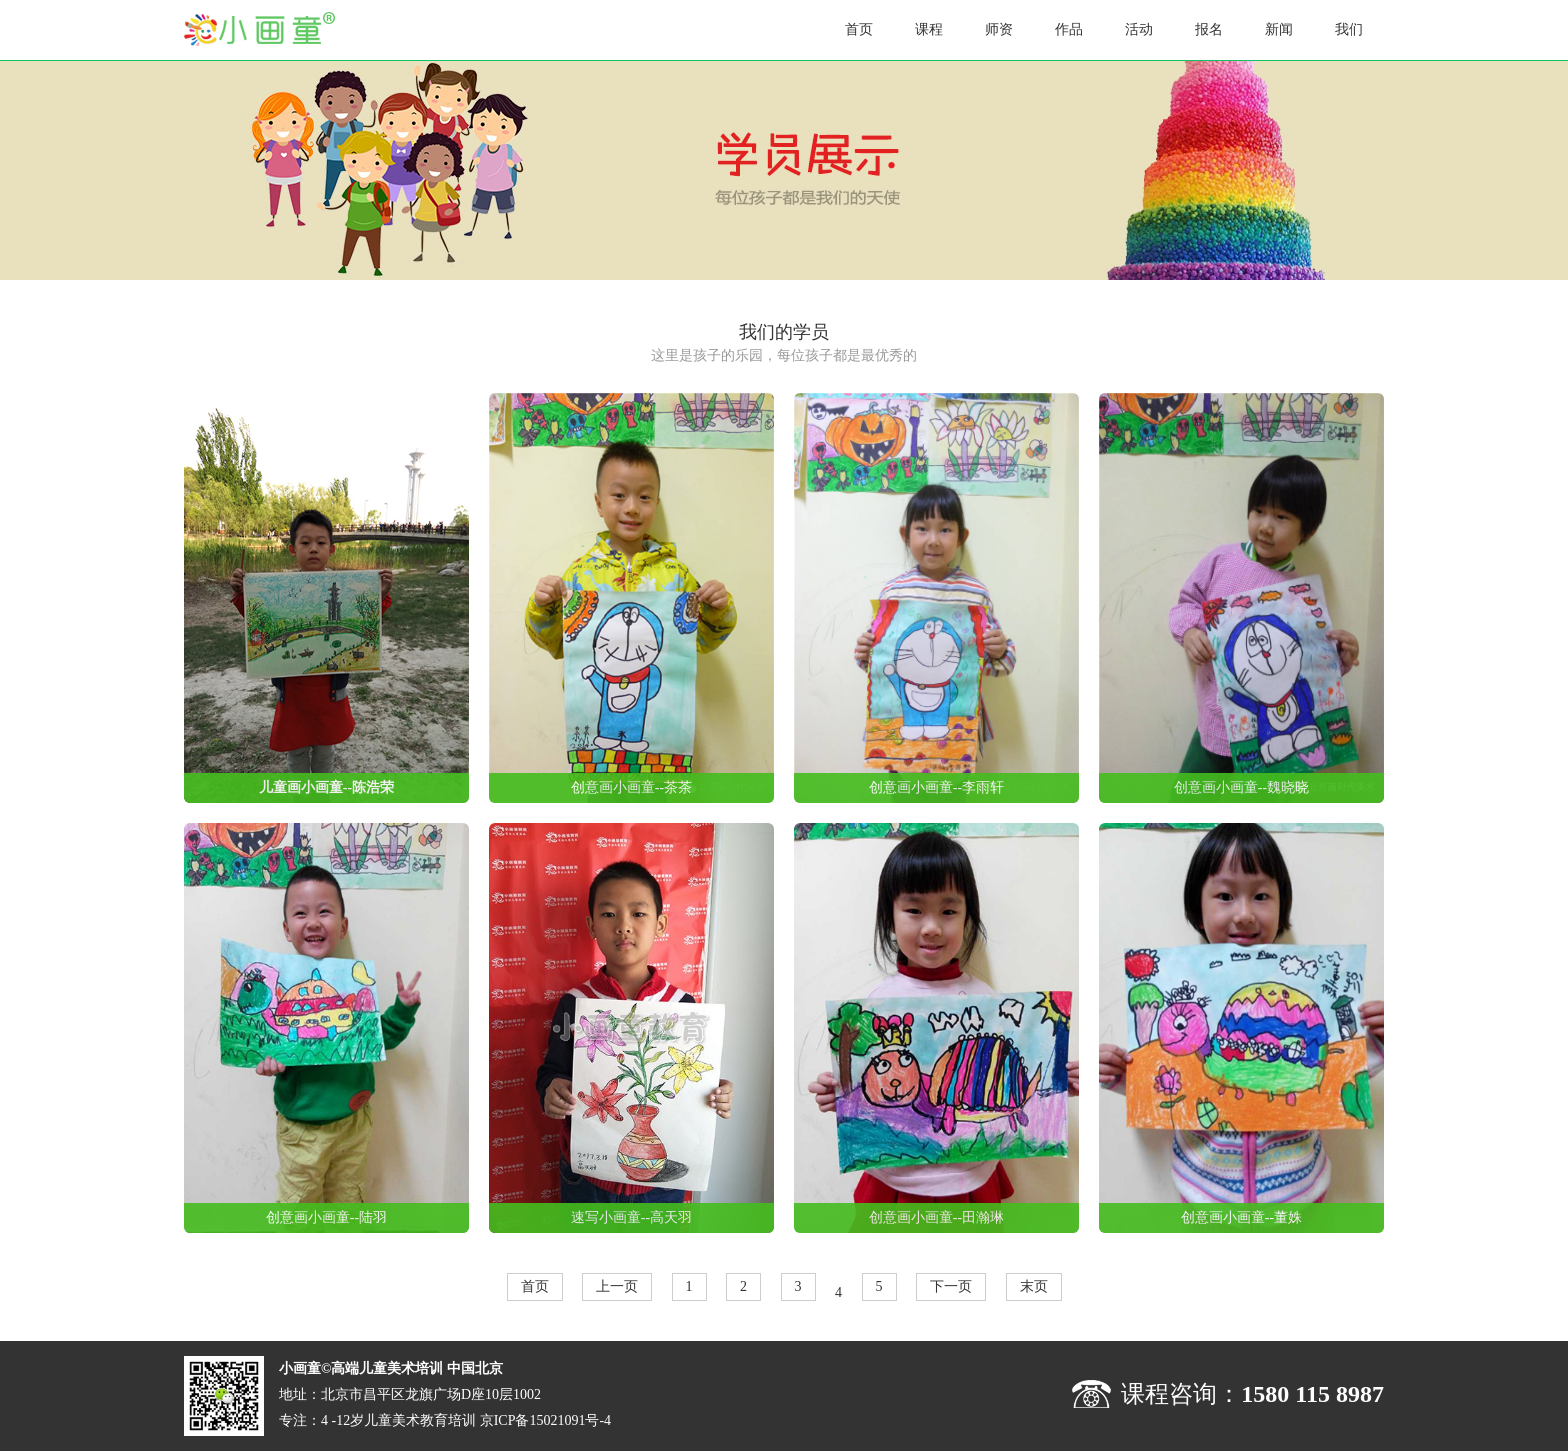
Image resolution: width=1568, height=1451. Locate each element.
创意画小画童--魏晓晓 (1241, 787)
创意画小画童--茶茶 (631, 787)
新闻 (1279, 29)
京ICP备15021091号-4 (545, 1420)
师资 (999, 29)
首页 (859, 29)
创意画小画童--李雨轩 (936, 787)
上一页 (617, 1286)
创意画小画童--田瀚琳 (936, 1217)
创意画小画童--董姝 (1241, 1217)
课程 (929, 29)
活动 (1139, 29)
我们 (1349, 29)
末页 (1034, 1286)
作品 (1069, 29)
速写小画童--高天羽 (631, 1217)
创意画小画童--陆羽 (326, 1217)
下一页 (951, 1286)
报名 (1209, 29)
